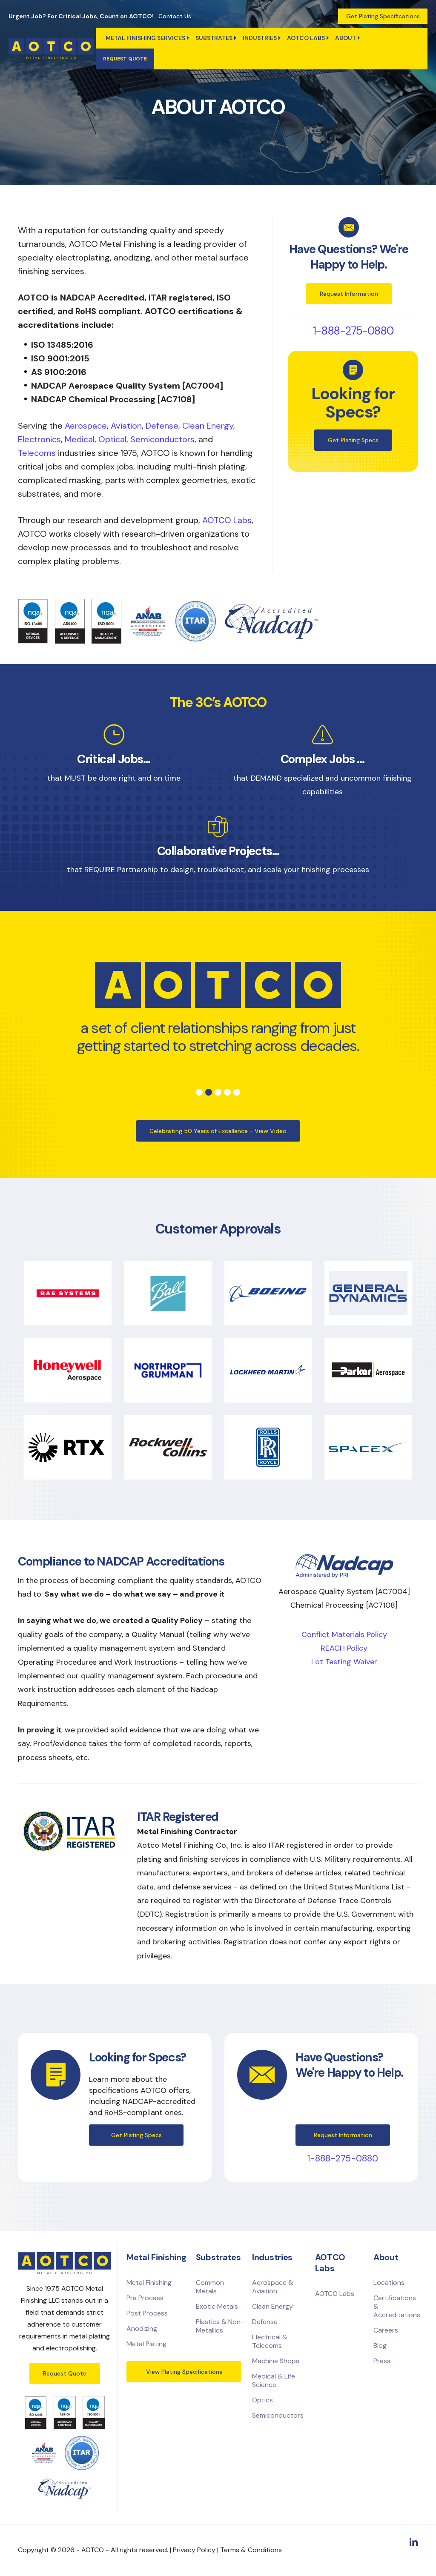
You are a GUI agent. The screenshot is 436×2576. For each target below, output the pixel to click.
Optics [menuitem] (262, 2400)
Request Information (349, 294)
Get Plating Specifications (383, 16)
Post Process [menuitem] (147, 2313)
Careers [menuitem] (385, 2330)
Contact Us (174, 16)
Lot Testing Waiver (344, 1662)
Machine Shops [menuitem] (275, 2360)
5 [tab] (236, 1092)
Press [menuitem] (381, 2360)
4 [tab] (227, 1092)
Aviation (126, 425)
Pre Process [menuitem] (145, 2297)
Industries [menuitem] (260, 38)
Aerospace (86, 425)
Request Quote (64, 2373)
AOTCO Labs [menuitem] (306, 38)
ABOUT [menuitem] (345, 38)
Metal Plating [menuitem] (146, 2343)
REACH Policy (344, 1648)
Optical (112, 439)
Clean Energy (207, 425)
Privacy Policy (194, 2549)
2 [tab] (208, 1092)
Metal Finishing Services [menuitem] (145, 38)
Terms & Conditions (251, 2549)
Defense (162, 425)
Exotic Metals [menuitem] (217, 2306)
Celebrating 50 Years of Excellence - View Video (218, 1131)
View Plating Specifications (184, 2372)
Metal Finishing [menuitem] (149, 2282)
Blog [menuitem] (380, 2345)
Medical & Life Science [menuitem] (273, 2380)
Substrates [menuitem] (213, 38)
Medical (80, 439)
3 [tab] (218, 1092)
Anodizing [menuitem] (141, 2328)
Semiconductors (162, 439)
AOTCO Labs (227, 520)
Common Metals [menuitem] (210, 2287)
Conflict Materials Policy (344, 1634)
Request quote (125, 58)
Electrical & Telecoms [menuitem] (269, 2341)
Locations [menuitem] (388, 2282)
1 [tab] (199, 1092)
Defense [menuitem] (265, 2321)
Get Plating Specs (353, 440)
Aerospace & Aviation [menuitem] (272, 2287)
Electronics (39, 439)
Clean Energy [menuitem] (272, 2306)
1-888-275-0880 (353, 330)
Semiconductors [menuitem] (278, 2415)
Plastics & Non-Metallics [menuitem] (220, 2326)
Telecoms (37, 452)
